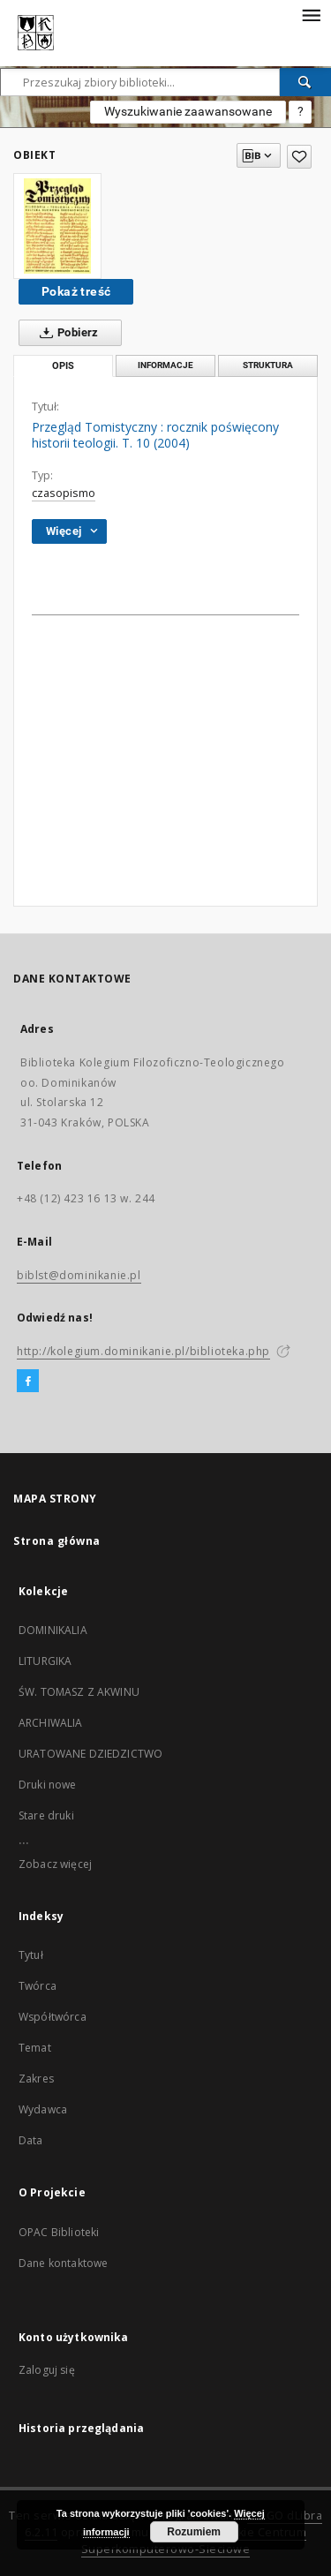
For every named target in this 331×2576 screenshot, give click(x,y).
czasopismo (63, 493)
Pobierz (66, 333)
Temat (35, 2047)
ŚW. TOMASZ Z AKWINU (79, 1691)
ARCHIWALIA (51, 1722)
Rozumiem (194, 2532)
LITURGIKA (45, 1660)
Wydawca (43, 2109)
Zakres (36, 2078)
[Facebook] (28, 1382)
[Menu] (311, 14)
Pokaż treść (75, 291)
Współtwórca (53, 2016)
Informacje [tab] (165, 365)
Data (31, 2140)
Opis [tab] (63, 366)
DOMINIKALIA (53, 1630)
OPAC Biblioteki (59, 2232)
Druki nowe (48, 1784)
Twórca (37, 1985)
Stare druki (46, 1815)
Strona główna (57, 1540)
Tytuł (31, 1954)
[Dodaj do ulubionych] (299, 157)
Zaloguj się (47, 2369)
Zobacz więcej (55, 1864)
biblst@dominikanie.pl (79, 1275)
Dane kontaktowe (63, 2263)
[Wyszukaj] (305, 82)
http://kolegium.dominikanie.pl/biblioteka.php (143, 1351)
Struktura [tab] (268, 365)
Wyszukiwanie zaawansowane (188, 111)
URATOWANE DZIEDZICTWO (90, 1753)
